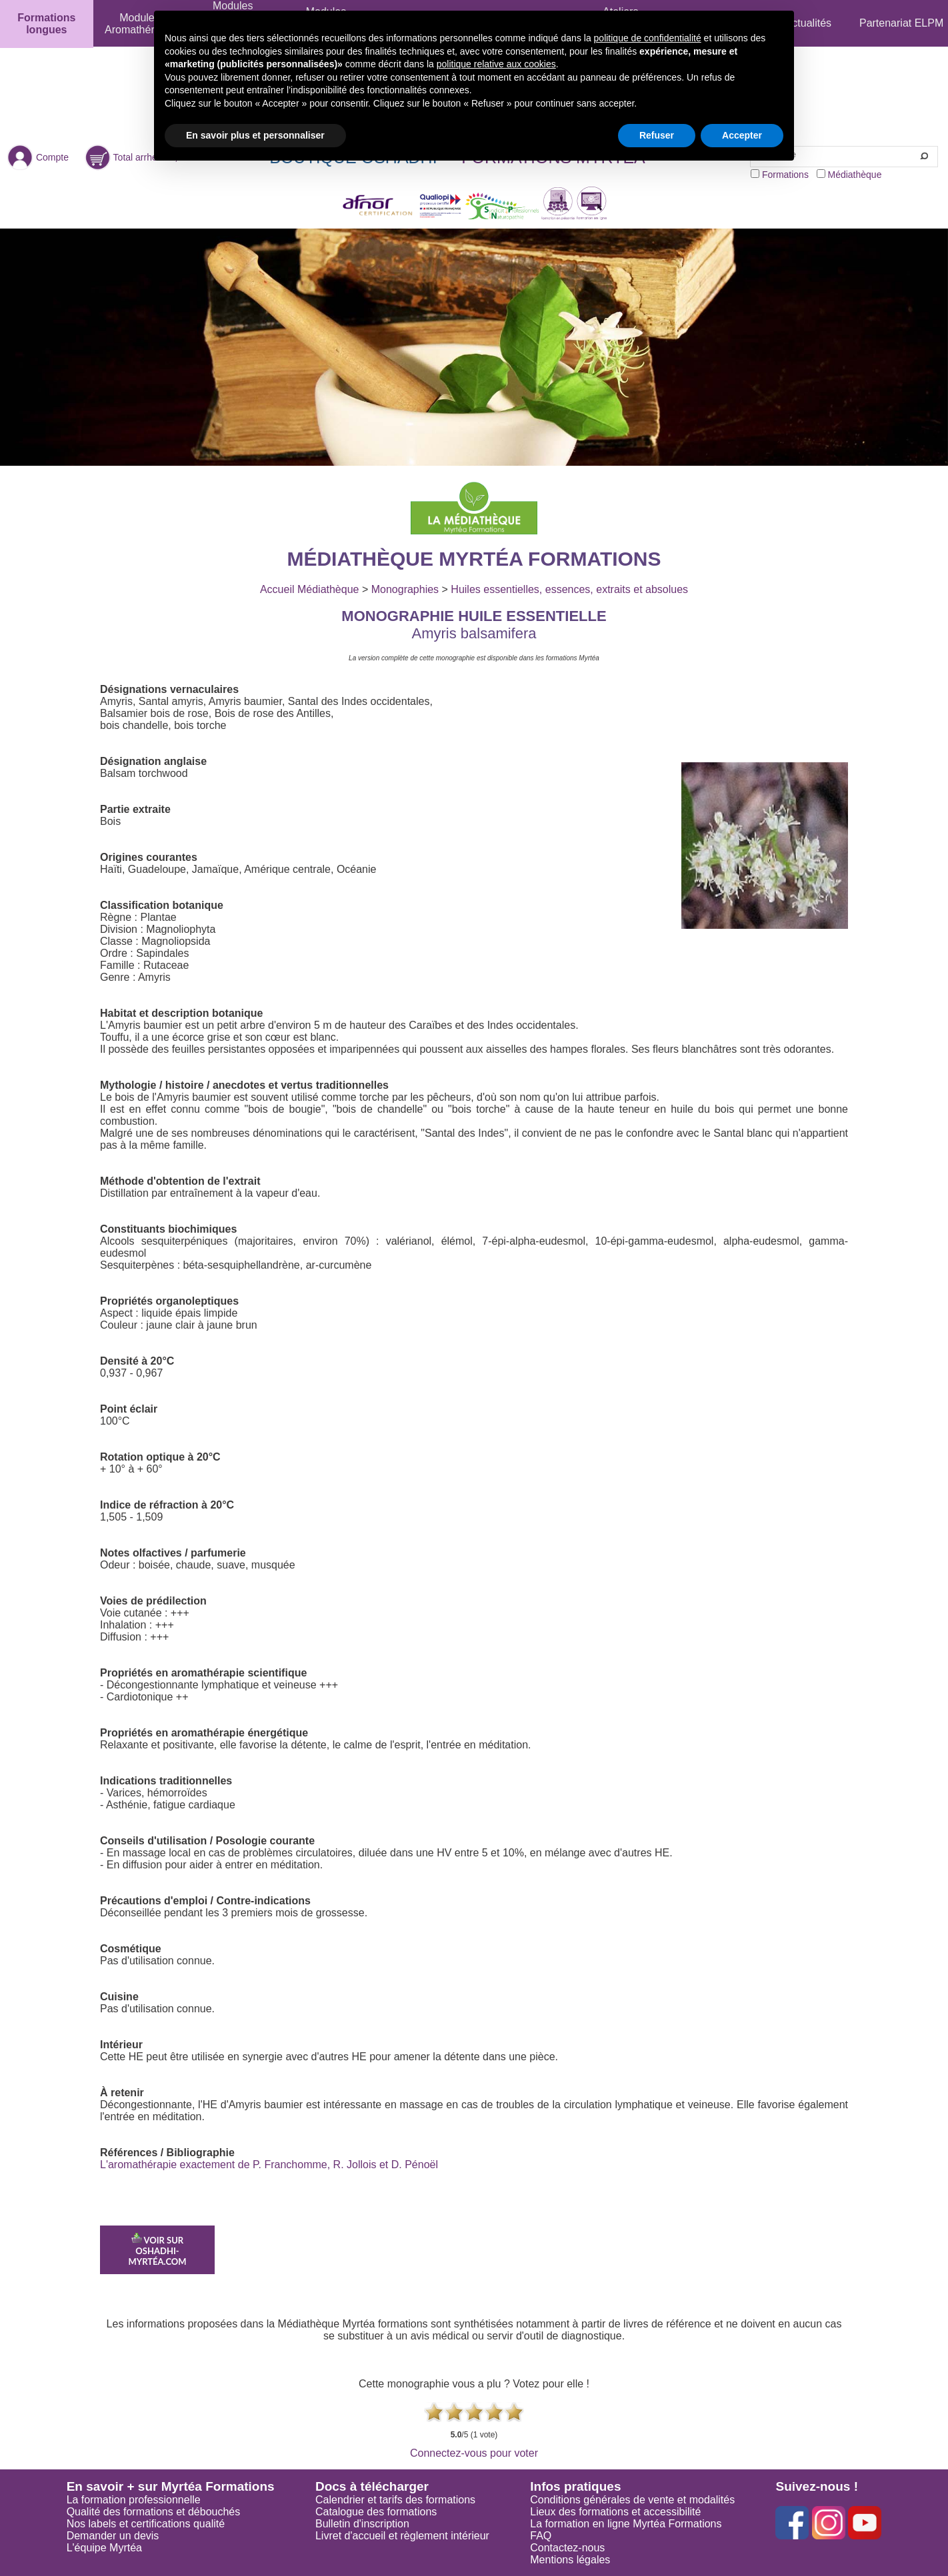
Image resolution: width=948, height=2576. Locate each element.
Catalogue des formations (376, 2511)
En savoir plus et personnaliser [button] (255, 135)
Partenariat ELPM (901, 23)
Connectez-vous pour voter (474, 2453)
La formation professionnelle (134, 2499)
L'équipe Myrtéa (104, 2547)
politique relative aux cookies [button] (496, 64)
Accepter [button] (742, 135)
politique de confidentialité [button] (647, 38)
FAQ (540, 2535)
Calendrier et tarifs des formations (395, 2499)
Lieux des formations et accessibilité (615, 2511)
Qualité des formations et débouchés (154, 2511)
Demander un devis (113, 2535)
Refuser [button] (656, 135)
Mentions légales (570, 2559)
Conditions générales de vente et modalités (632, 2499)
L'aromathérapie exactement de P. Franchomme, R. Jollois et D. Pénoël (269, 2164)
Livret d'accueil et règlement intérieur (402, 2535)
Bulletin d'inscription (362, 2523)
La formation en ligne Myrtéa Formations (625, 2523)
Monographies (405, 589)
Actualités (808, 23)
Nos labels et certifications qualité (146, 2523)
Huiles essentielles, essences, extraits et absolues (569, 589)
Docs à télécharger (372, 2486)
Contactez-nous (567, 2547)
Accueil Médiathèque (309, 589)
